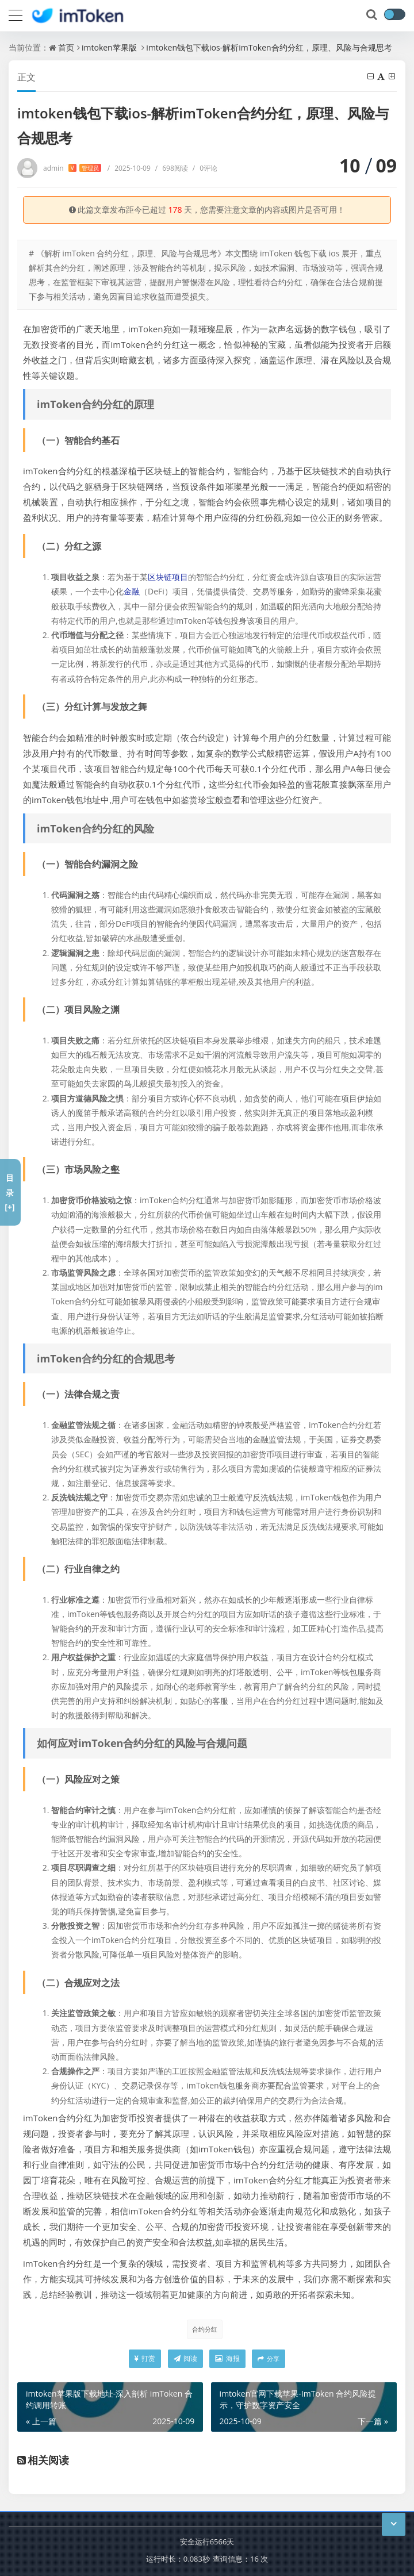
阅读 (185, 2358)
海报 (227, 2358)
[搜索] (373, 15)
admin (72, 168)
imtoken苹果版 (109, 47)
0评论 (205, 168)
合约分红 (204, 2329)
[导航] (15, 14)
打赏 (145, 2358)
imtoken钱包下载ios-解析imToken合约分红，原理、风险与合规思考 (269, 47)
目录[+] (9, 1192)
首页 (66, 47)
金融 (132, 591)
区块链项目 (168, 576)
